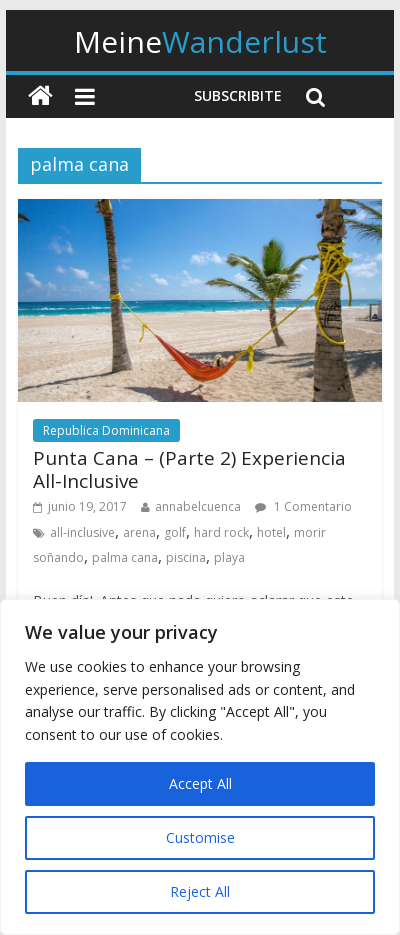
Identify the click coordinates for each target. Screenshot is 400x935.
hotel (271, 532)
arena (139, 532)
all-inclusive (82, 532)
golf (175, 532)
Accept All (200, 783)
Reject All (200, 891)
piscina (186, 557)
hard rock (221, 532)
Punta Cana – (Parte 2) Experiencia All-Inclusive (189, 469)
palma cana (125, 557)
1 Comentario (303, 506)
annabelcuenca (198, 506)
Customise (200, 837)
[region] (200, 767)
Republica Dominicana (106, 430)
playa (229, 557)
